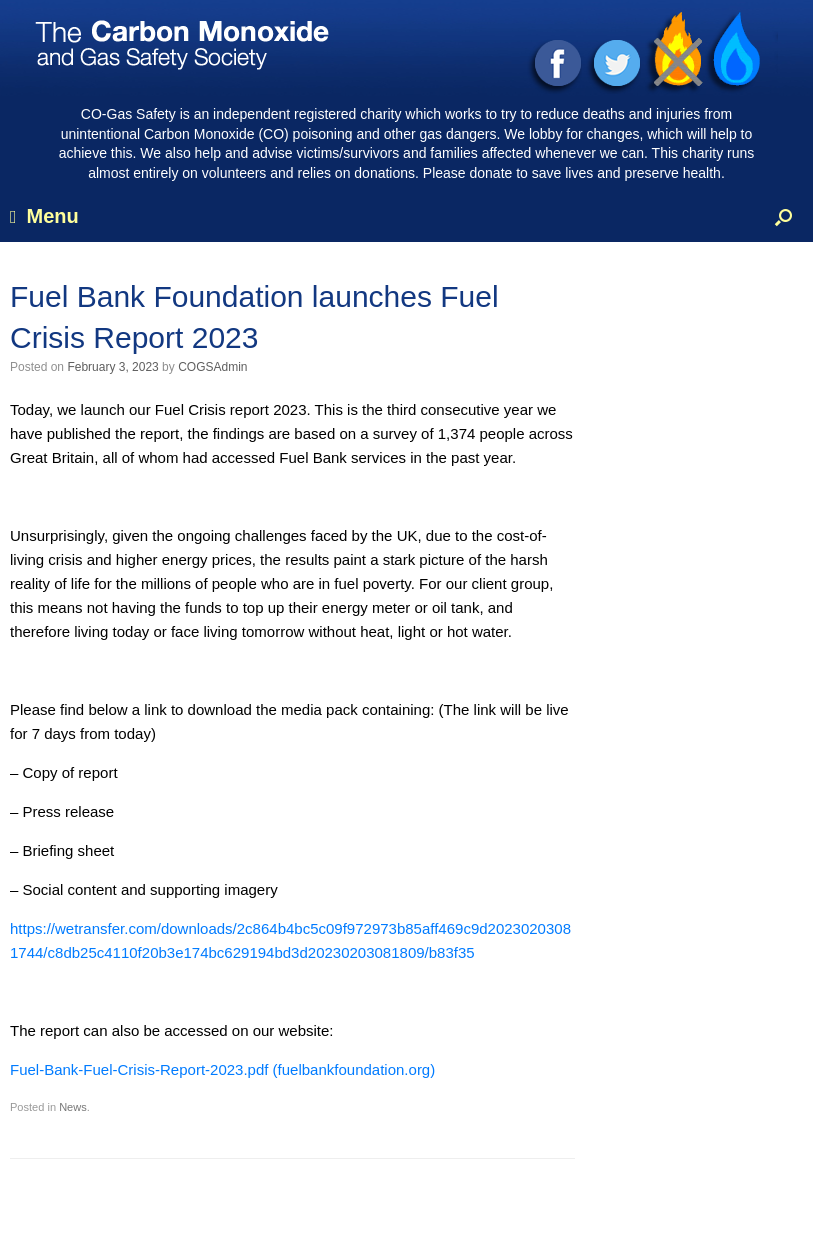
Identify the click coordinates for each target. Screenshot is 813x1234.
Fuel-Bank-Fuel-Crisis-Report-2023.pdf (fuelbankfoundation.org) (222, 1069)
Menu (44, 216)
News (73, 1107)
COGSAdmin (212, 367)
